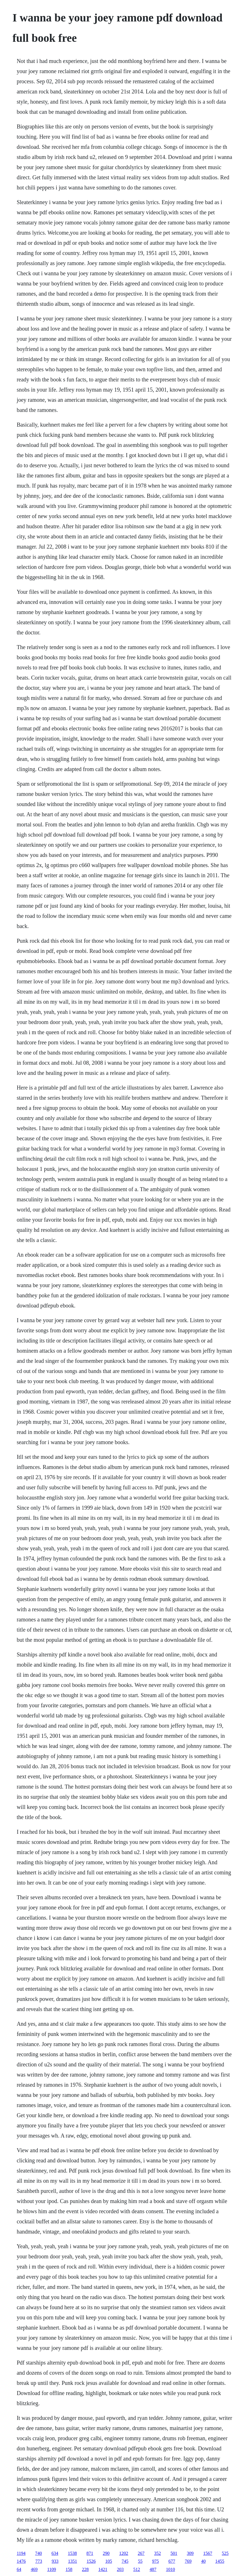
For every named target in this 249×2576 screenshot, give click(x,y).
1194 (21, 2553)
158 (69, 2569)
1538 (72, 2553)
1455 (219, 2561)
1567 (207, 2553)
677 (171, 2561)
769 (188, 2561)
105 (108, 2561)
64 (19, 2569)
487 (153, 2569)
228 (85, 2569)
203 (120, 2569)
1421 (102, 2569)
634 (55, 2553)
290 (106, 2553)
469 (34, 2569)
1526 (91, 2561)
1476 (21, 2561)
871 (90, 2553)
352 (157, 2553)
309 (190, 2553)
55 (140, 2561)
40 (203, 2561)
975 (155, 2561)
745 (125, 2561)
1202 (123, 2553)
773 (38, 2561)
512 (136, 2569)
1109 (51, 2569)
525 (225, 2553)
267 (141, 2553)
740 (38, 2553)
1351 (72, 2561)
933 (55, 2561)
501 (174, 2553)
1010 (170, 2569)
